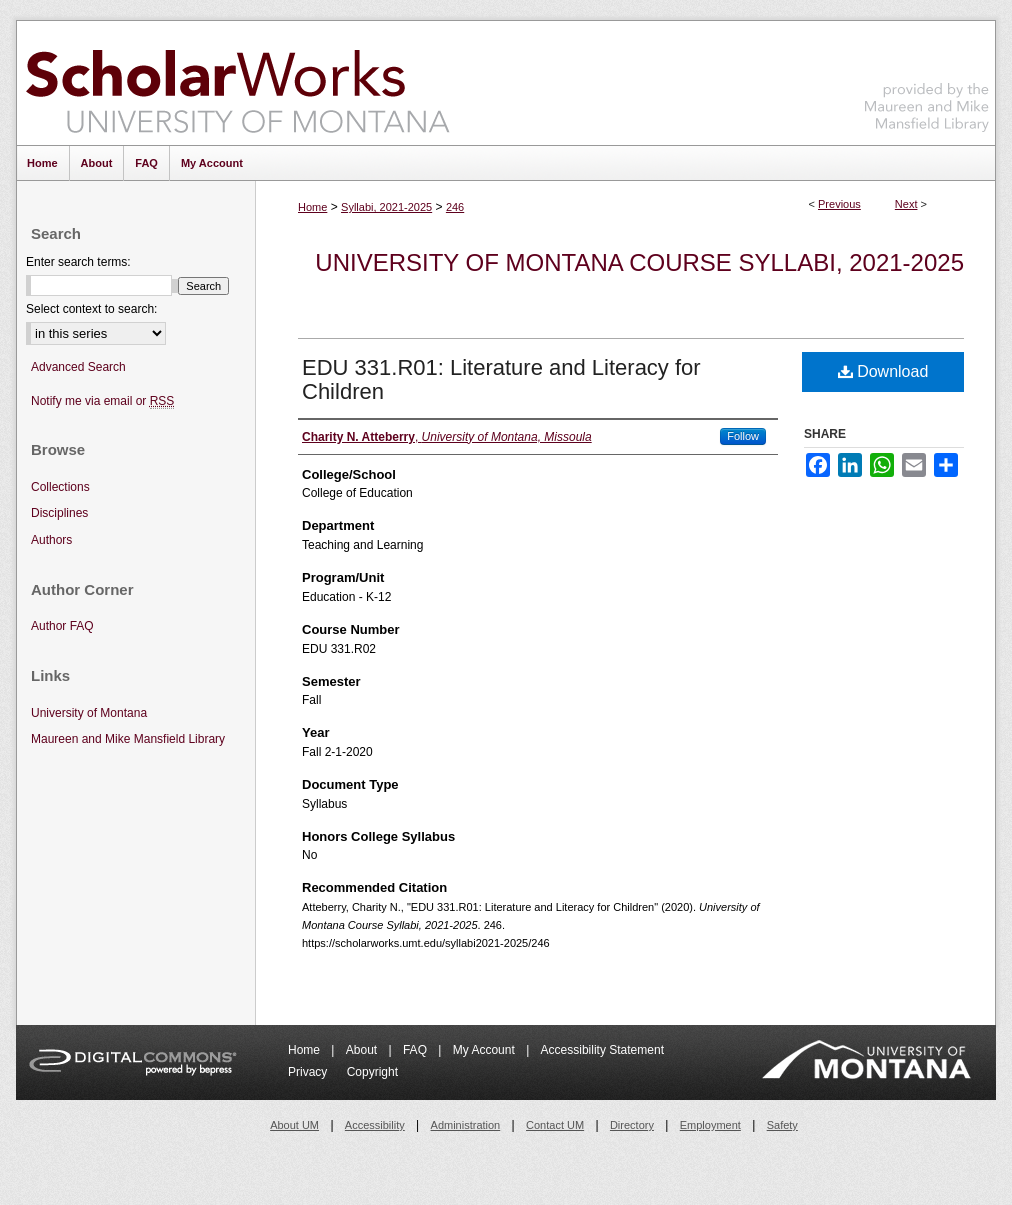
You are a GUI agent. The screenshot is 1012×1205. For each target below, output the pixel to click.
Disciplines (59, 513)
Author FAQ (62, 626)
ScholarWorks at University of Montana (237, 83)
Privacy (309, 1072)
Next (906, 204)
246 (455, 207)
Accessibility (375, 1125)
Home (312, 207)
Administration (466, 1125)
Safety (782, 1125)
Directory (632, 1125)
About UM (294, 1125)
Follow (743, 436)
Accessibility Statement (602, 1050)
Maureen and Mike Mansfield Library (927, 79)
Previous (839, 204)
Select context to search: (91, 309)
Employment (710, 1125)
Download (883, 371)
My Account (485, 1050)
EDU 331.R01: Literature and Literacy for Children (501, 379)
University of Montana (89, 713)
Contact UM (555, 1125)
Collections (60, 487)
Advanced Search (78, 367)
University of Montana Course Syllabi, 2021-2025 (639, 262)
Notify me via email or (102, 401)
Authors (51, 540)
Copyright (372, 1072)
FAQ (416, 1050)
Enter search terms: (78, 262)
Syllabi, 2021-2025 (386, 207)
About (363, 1050)
